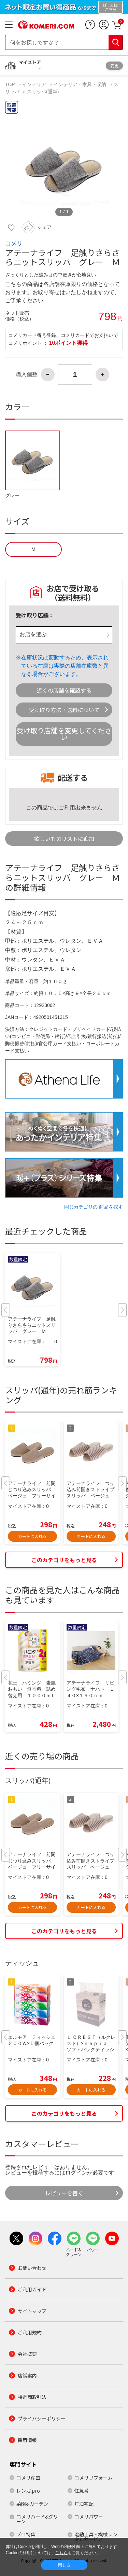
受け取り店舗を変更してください (64, 733)
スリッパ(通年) (43, 91)
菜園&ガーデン (32, 2503)
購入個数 (27, 374)
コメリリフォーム (93, 2477)
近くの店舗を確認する (64, 690)
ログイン (76, 2173)
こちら (61, 2552)
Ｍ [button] (33, 549)
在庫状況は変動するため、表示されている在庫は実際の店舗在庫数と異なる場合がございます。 (65, 666)
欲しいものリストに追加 (64, 838)
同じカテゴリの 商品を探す (93, 1207)
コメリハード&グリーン (37, 2519)
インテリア (34, 84)
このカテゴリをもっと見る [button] (64, 1560)
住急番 (81, 2490)
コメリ (14, 243)
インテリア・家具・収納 (80, 84)
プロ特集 (25, 2534)
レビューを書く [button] (64, 2193)
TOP (10, 84)
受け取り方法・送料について (64, 710)
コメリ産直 (28, 2477)
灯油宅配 (84, 2503)
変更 (114, 65)
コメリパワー (88, 2516)
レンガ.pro (28, 2490)
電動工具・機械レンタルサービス (95, 2536)
